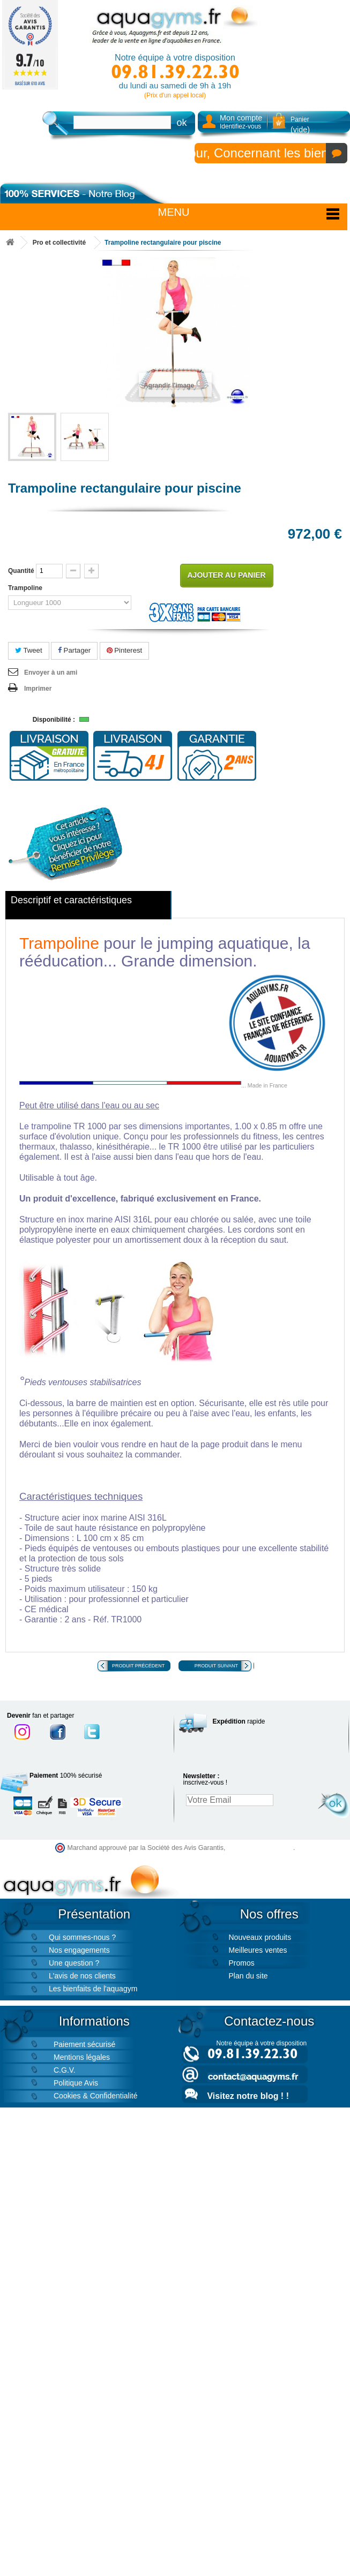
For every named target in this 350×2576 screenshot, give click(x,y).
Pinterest (125, 650)
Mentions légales (82, 2057)
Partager (74, 650)
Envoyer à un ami (50, 672)
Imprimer (37, 688)
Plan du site (248, 1975)
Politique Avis (76, 2083)
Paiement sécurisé (84, 2044)
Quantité (21, 571)
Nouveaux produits (260, 1937)
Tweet (28, 650)
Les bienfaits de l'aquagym (93, 1988)
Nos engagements (79, 1950)
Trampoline (26, 588)
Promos (242, 1963)
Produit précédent (138, 1665)
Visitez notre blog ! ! (248, 2096)
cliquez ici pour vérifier (260, 1848)
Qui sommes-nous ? (82, 1937)
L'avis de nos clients (82, 1975)
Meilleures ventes (258, 1950)
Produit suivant (216, 1665)
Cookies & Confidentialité (95, 2095)
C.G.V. (65, 2070)
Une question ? (74, 1963)
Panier (300, 125)
